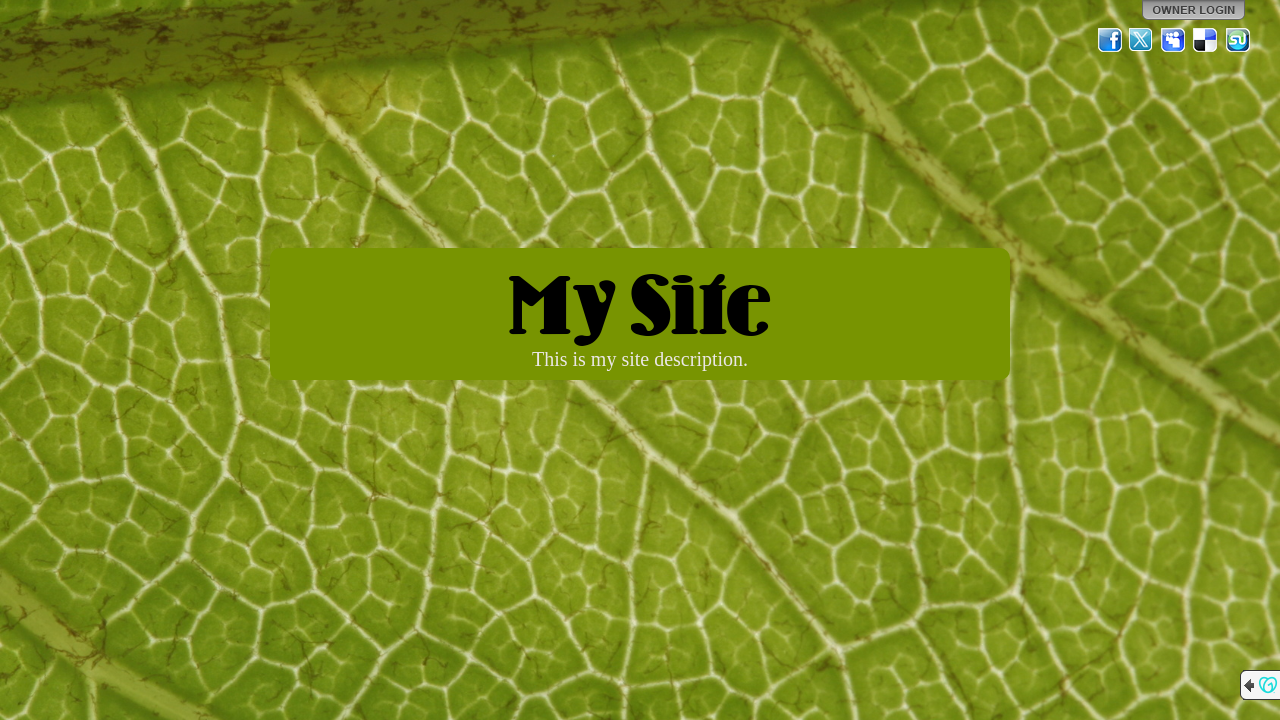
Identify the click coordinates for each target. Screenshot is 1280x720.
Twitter (1142, 40)
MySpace (1174, 40)
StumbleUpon (1238, 40)
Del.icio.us (1206, 40)
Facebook (1110, 40)
